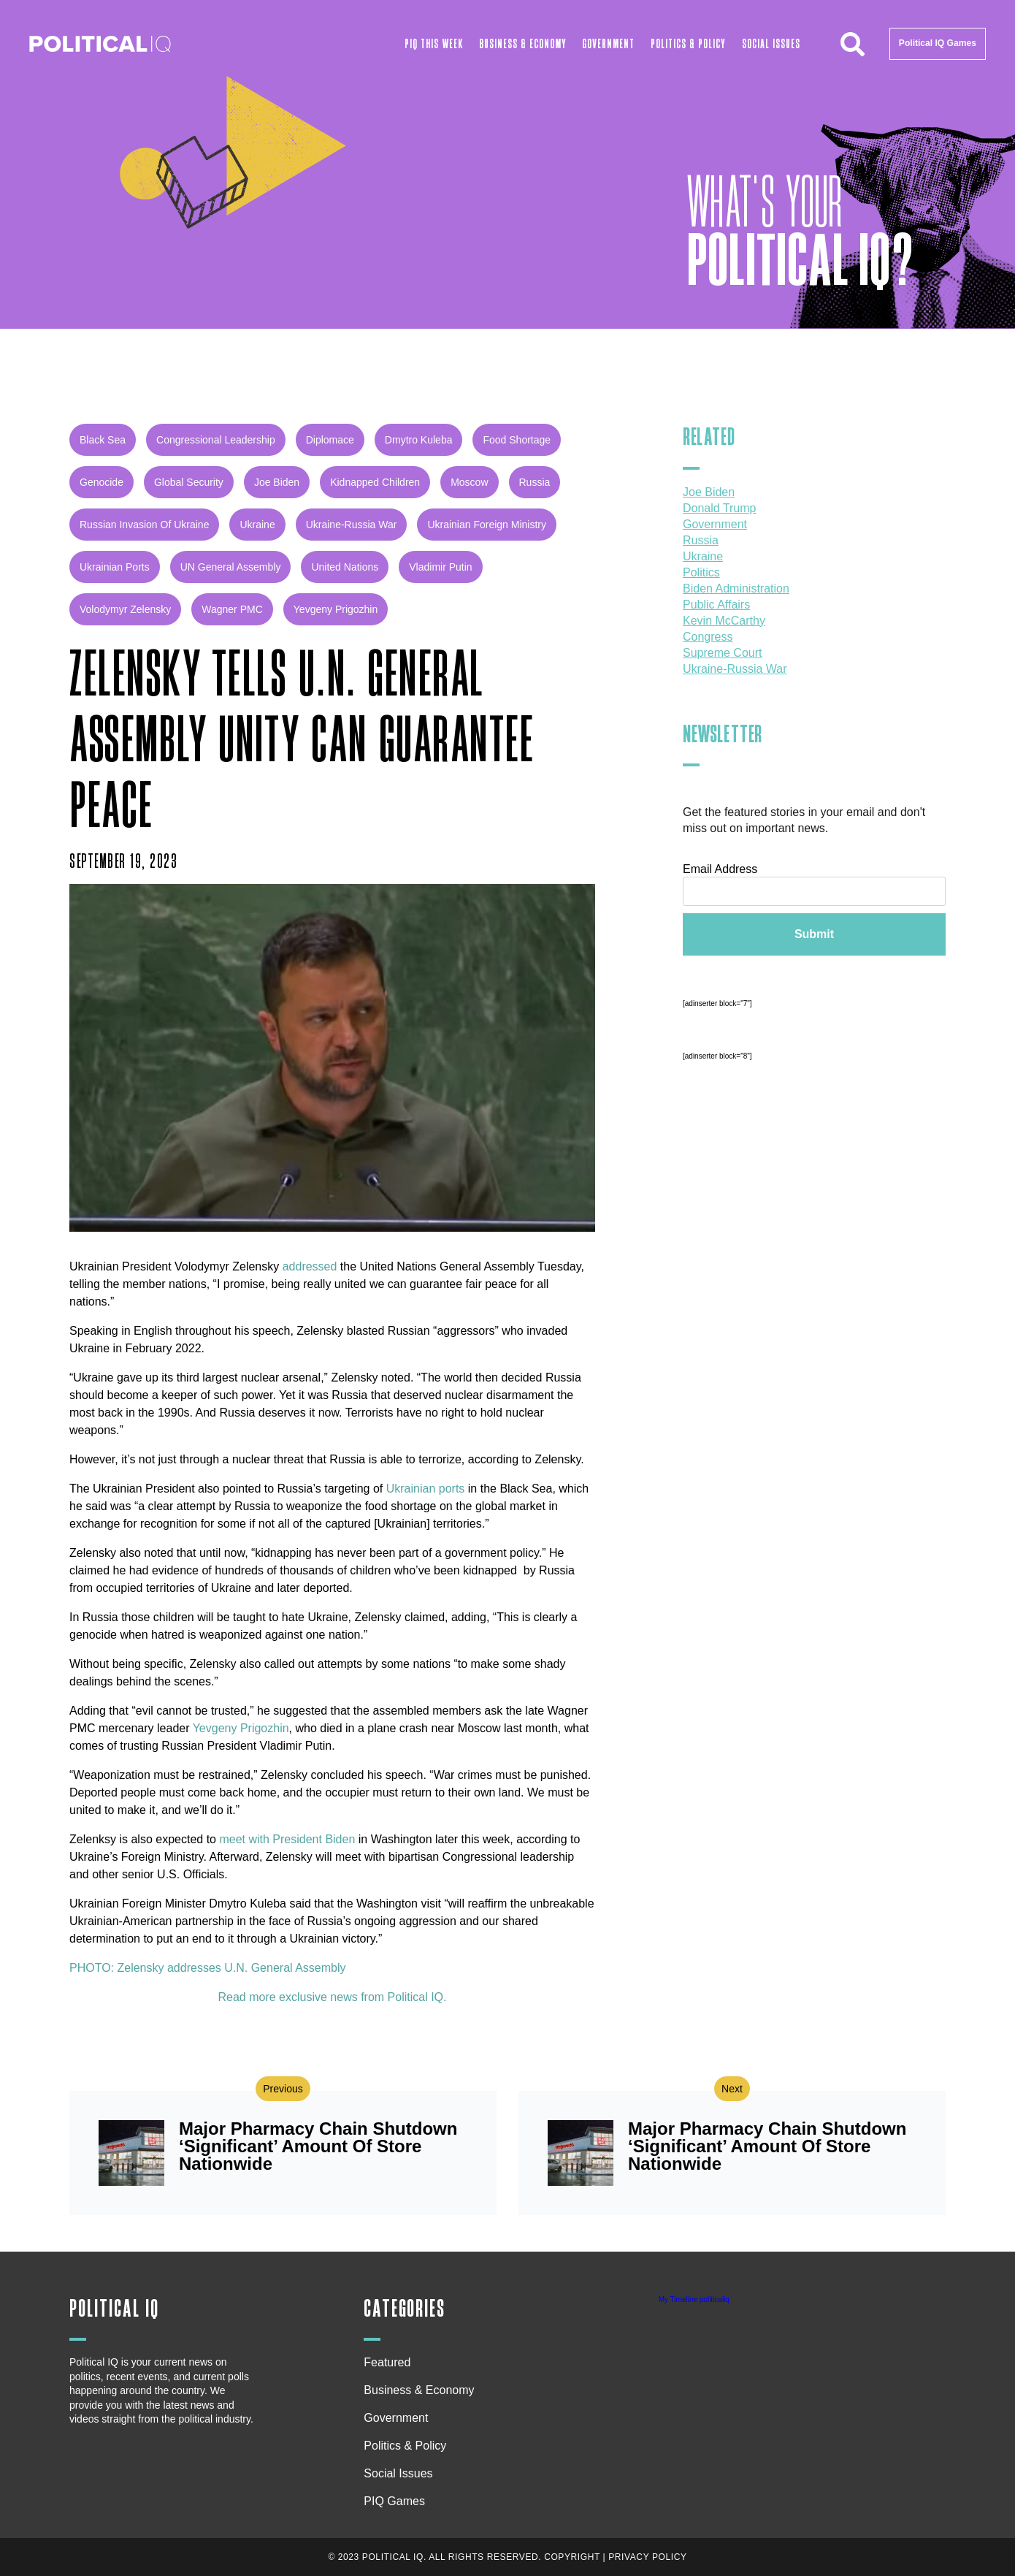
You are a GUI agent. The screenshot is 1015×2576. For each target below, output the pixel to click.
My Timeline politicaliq (694, 2299)
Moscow (469, 482)
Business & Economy (523, 44)
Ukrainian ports (115, 567)
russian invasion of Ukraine (144, 524)
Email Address (720, 869)
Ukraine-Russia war (351, 524)
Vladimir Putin (440, 567)
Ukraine (257, 524)
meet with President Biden (287, 1839)
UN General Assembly (230, 567)
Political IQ (114, 2309)
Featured (387, 2362)
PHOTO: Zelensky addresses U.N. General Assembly (207, 1968)
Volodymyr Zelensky (125, 609)
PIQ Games (394, 2501)
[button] (853, 44)
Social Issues (771, 44)
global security (188, 482)
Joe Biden (276, 482)
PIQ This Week (434, 44)
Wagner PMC (232, 609)
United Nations (344, 567)
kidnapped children (375, 482)
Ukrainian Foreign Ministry (486, 524)
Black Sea (103, 440)
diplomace (330, 440)
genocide (101, 482)
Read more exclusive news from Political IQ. (332, 1997)
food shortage (517, 440)
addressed (310, 1266)
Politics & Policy (688, 44)
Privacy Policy (647, 2557)
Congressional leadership (215, 440)
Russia (535, 482)
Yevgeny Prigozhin (336, 609)
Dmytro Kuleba (419, 440)
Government (608, 44)
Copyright (572, 2557)
